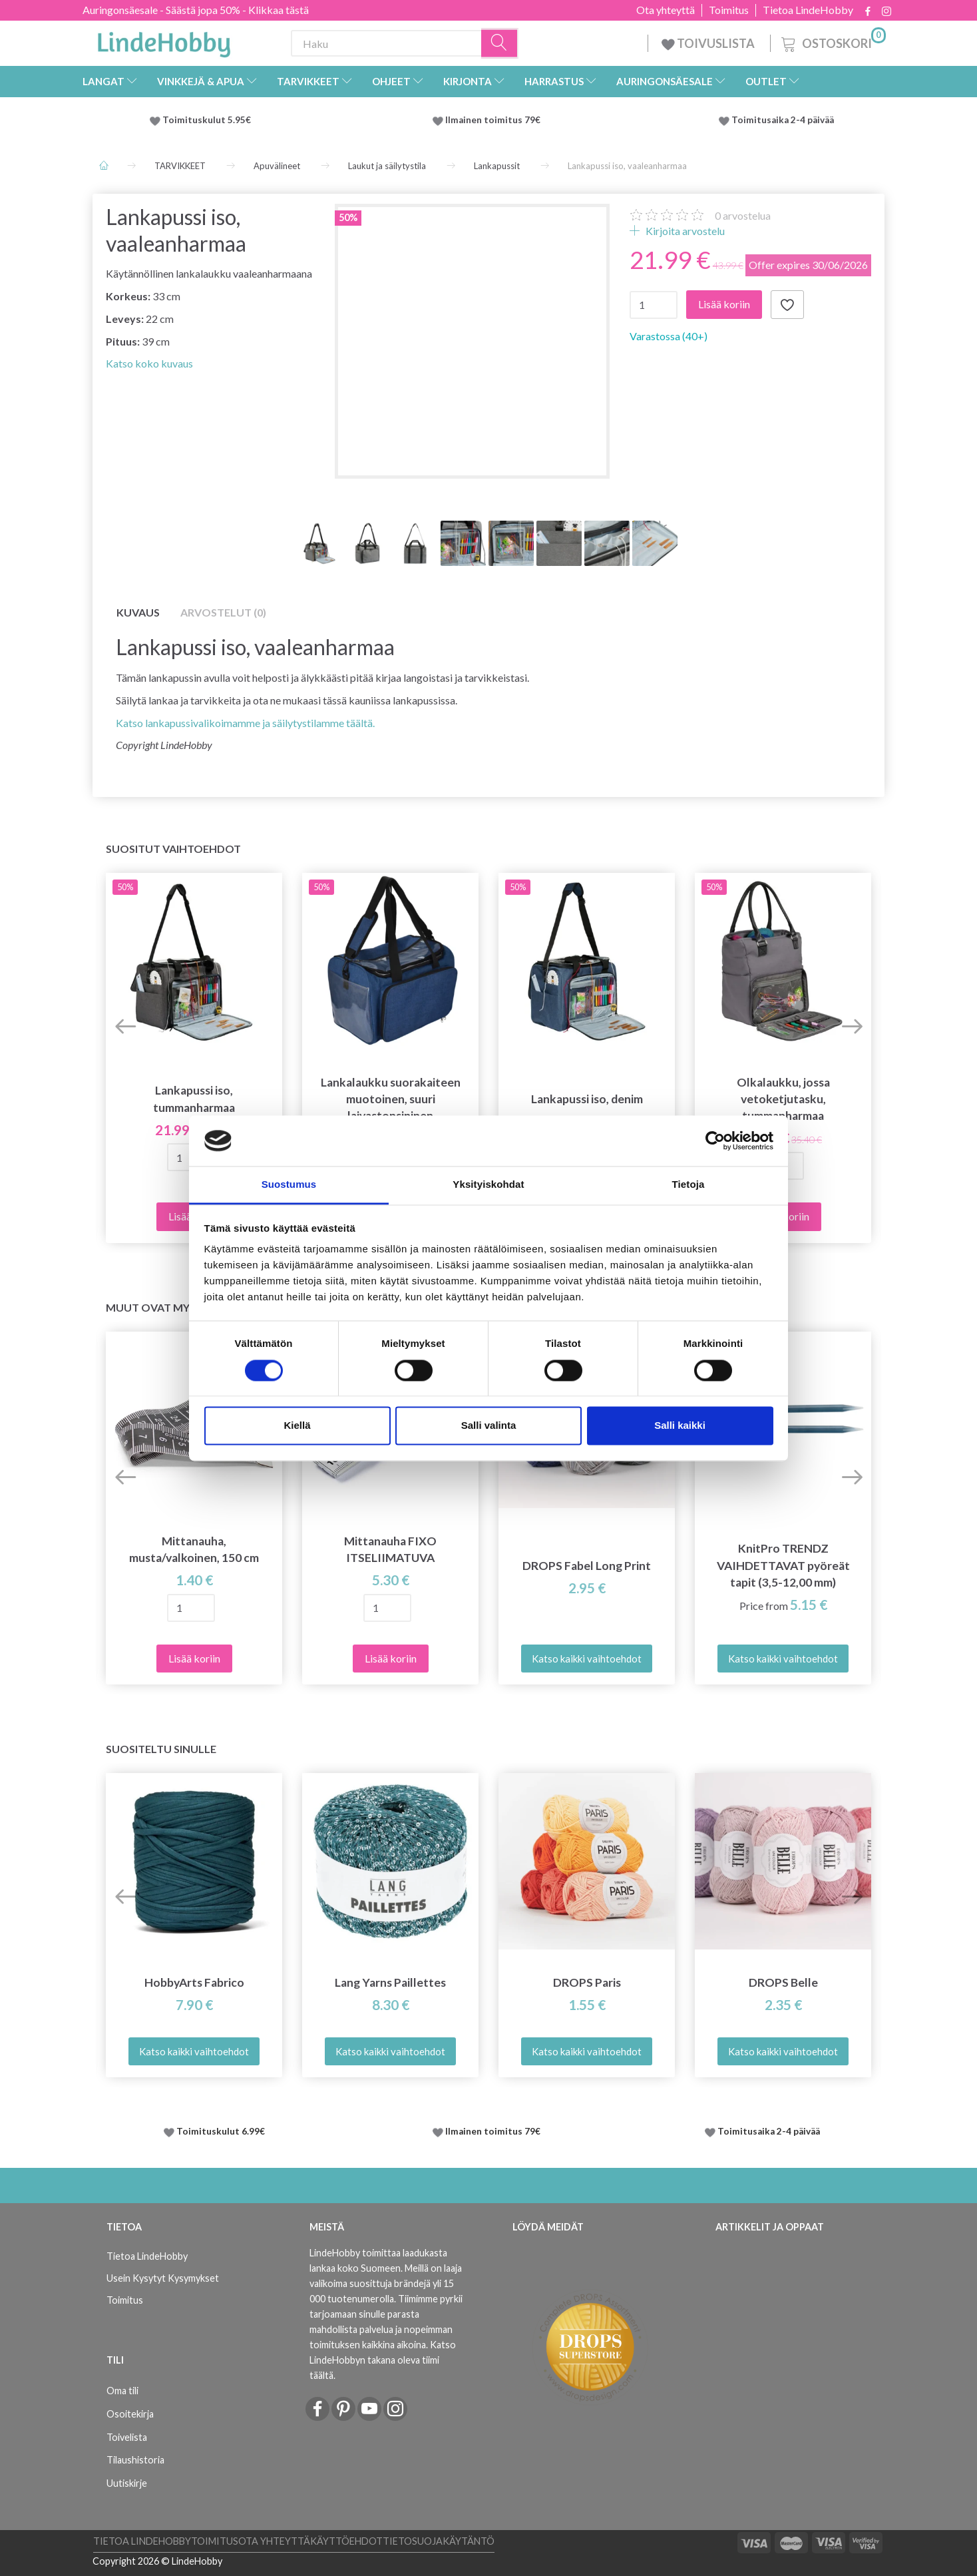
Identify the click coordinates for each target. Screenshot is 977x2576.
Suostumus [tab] (289, 1184)
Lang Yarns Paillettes (390, 1982)
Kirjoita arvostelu (684, 230)
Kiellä (297, 1425)
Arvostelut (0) (223, 612)
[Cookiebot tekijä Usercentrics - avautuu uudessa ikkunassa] (715, 1141)
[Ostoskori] (832, 41)
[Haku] (499, 44)
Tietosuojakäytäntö (438, 2541)
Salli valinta (488, 1425)
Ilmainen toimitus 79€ (494, 120)
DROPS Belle (783, 1982)
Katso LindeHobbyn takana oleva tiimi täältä (382, 2360)
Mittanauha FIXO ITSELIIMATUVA (390, 1549)
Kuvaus (138, 612)
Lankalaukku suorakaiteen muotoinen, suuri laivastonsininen (391, 1099)
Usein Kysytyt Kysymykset (162, 2278)
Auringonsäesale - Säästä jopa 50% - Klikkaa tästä (196, 9)
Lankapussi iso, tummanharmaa (194, 1098)
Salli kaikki (679, 1425)
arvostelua (743, 215)
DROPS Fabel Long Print (586, 1566)
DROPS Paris (587, 1982)
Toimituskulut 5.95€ (206, 120)
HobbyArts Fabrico (194, 1982)
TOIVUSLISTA (709, 43)
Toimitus (729, 10)
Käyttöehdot (346, 2541)
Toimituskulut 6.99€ (220, 2131)
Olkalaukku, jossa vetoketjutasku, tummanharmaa (783, 1099)
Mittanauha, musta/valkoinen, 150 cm (194, 1549)
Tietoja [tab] (688, 1184)
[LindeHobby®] (164, 40)
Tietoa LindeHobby (808, 10)
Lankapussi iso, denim (587, 1099)
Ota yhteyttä (665, 10)
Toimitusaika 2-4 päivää (782, 120)
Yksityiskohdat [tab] (488, 1184)
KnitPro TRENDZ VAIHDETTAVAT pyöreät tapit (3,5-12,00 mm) (783, 1565)
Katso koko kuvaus (149, 363)
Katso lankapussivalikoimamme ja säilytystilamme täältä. (245, 722)
